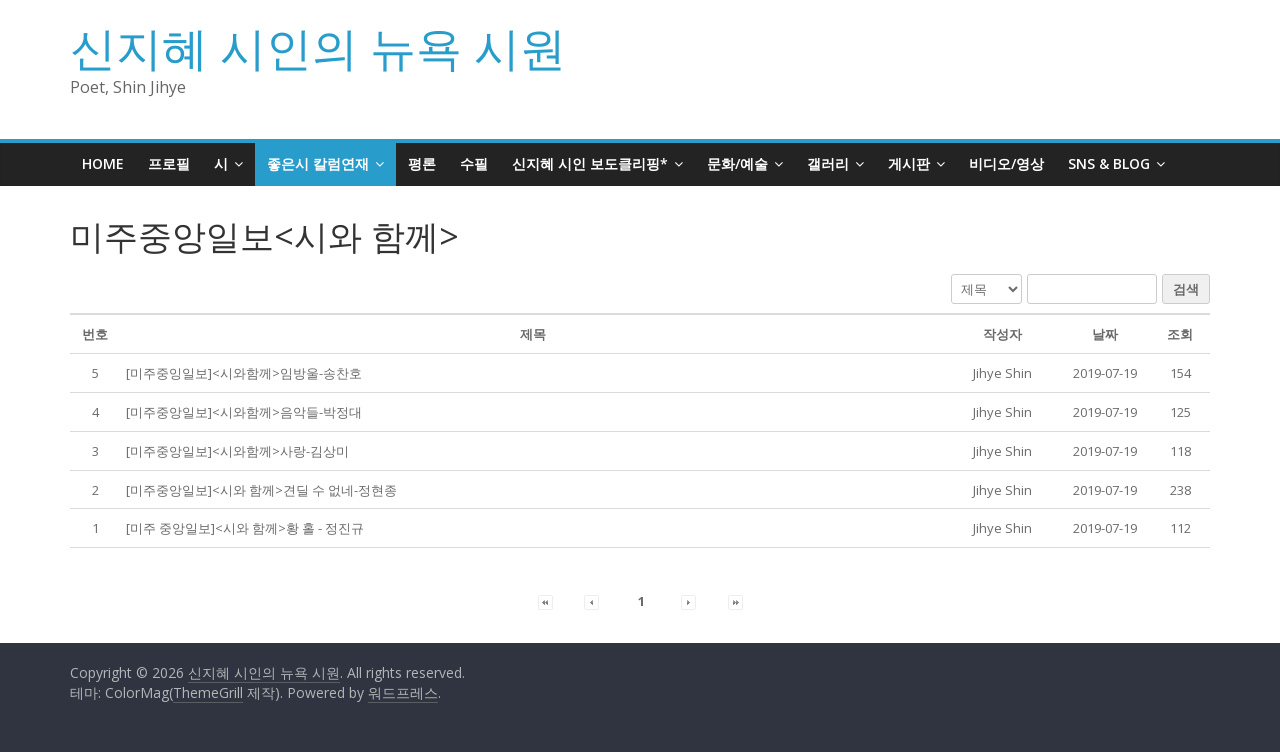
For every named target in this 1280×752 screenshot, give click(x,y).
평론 (422, 163)
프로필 (169, 163)
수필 (474, 163)
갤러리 (828, 163)
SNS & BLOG (1109, 163)
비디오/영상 (1006, 163)
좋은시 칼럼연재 (318, 163)
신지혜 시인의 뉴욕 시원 (318, 47)
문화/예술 (737, 163)
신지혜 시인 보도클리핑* (590, 163)
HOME (103, 163)
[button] (1002, 373)
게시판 (909, 163)
